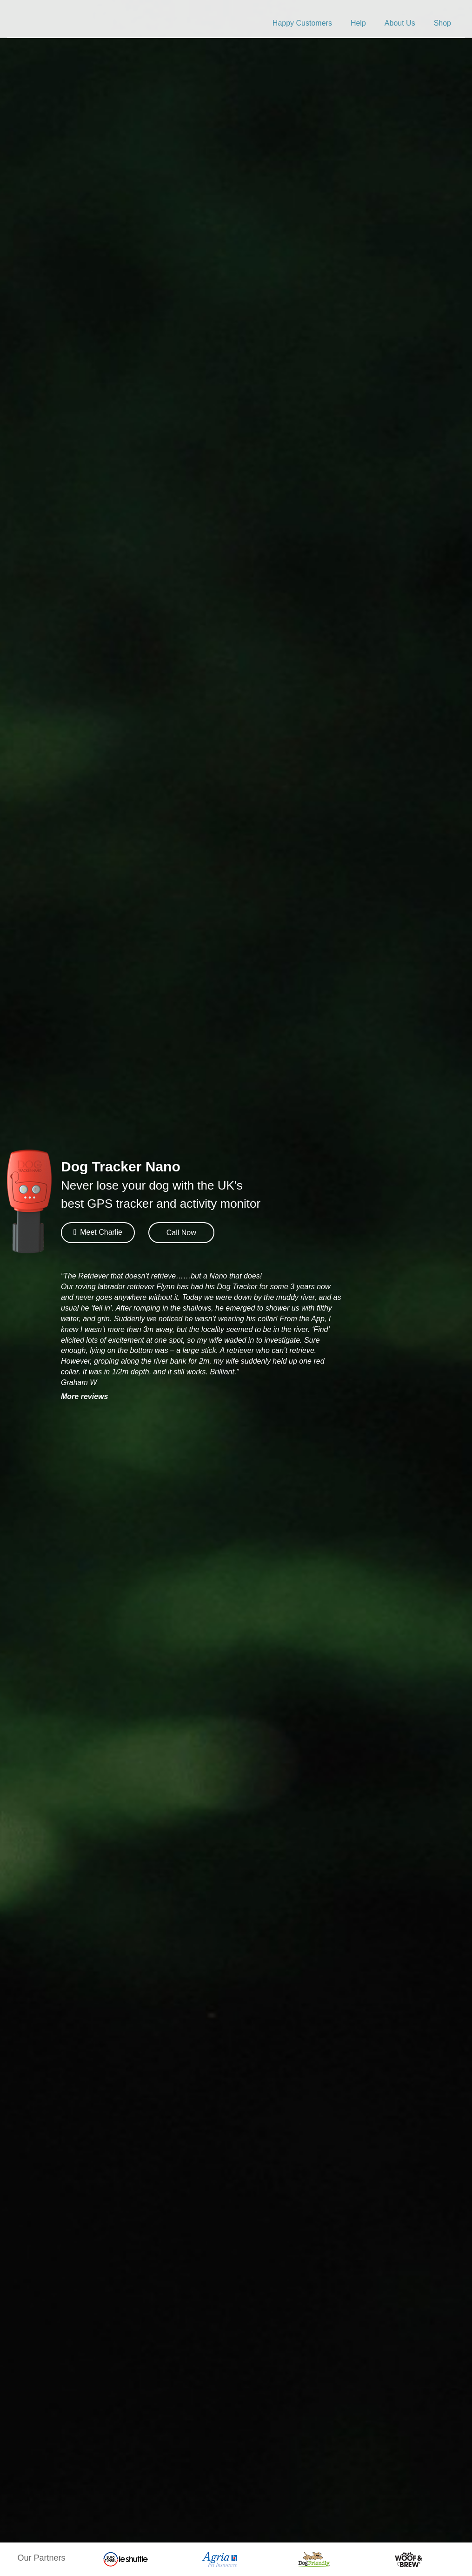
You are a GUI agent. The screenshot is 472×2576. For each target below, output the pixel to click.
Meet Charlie (97, 1232)
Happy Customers (302, 23)
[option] (125, 2559)
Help (358, 23)
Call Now (181, 1233)
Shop (442, 23)
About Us (400, 23)
